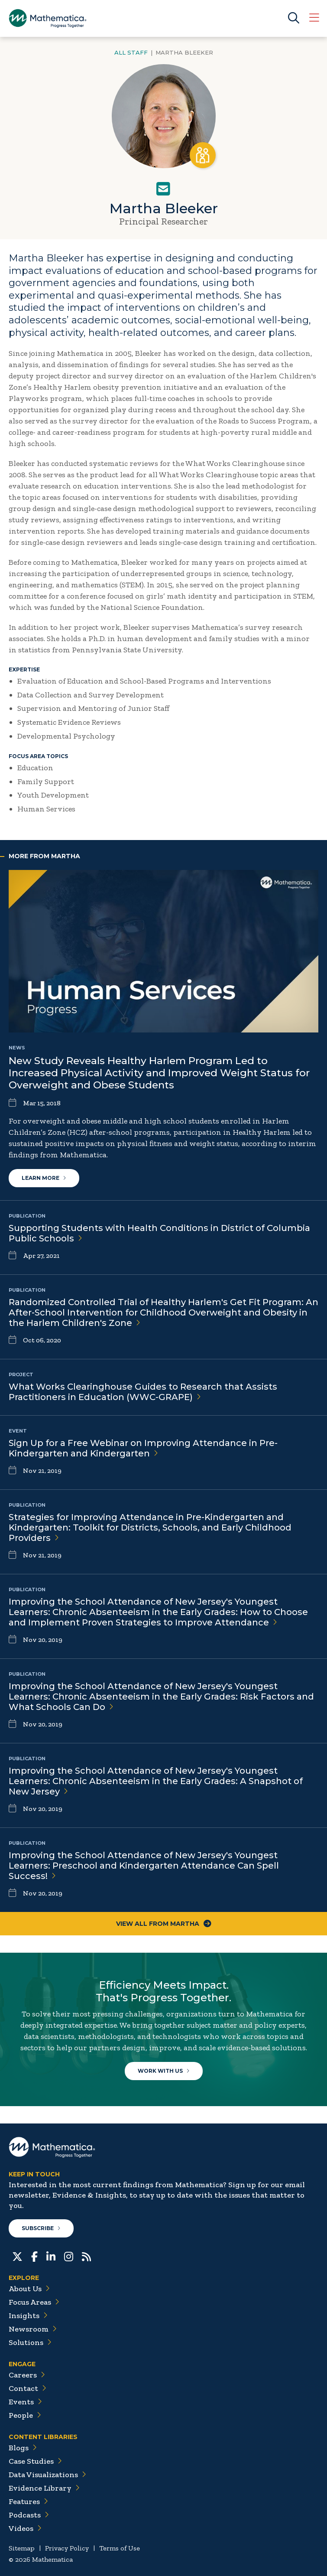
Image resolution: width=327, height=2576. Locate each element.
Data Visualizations (47, 2474)
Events (25, 2402)
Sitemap (22, 2548)
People (25, 2415)
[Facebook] (34, 2255)
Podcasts (29, 2515)
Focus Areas (34, 2302)
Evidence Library (44, 2488)
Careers (27, 2375)
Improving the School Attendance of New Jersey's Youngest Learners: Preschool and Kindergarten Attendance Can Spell (144, 1865)
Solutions (30, 2342)
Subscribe (41, 2228)
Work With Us (164, 2071)
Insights (28, 2315)
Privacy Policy (67, 2548)
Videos (25, 2528)
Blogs (23, 2447)
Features (28, 2501)
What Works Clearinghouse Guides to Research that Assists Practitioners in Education (143, 1391)
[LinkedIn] (50, 2255)
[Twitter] (17, 2255)
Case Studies (35, 2461)
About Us (29, 2288)
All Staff (131, 52)
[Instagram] (68, 2255)
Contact (27, 2388)
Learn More (44, 1178)
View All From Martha (163, 1924)
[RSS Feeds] (86, 2255)
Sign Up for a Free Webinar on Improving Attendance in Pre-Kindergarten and (143, 1448)
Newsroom (33, 2329)
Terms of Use (119, 2548)
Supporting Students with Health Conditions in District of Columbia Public (159, 1233)
